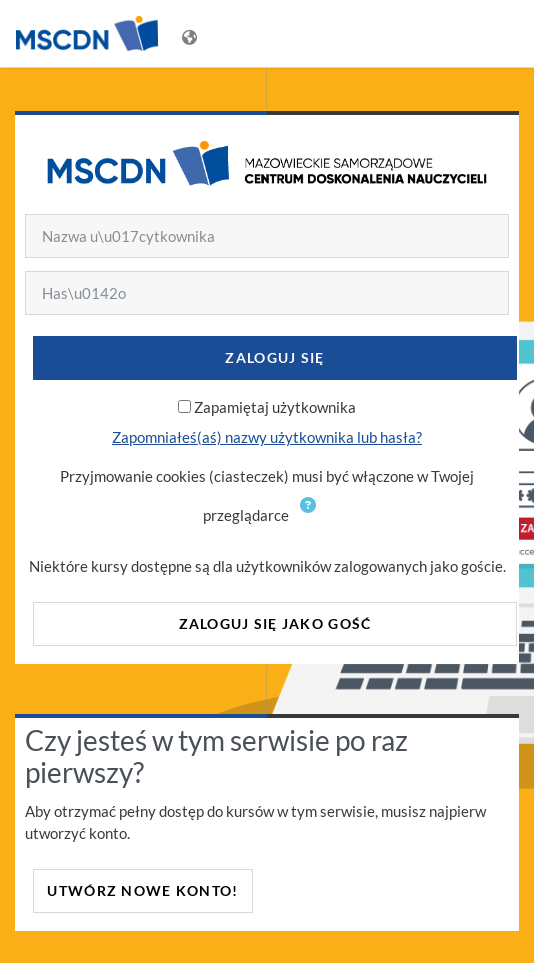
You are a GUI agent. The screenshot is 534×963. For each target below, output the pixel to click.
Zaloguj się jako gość (275, 623)
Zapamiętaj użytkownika (275, 407)
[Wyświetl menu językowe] (191, 33)
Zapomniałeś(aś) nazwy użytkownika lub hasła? (267, 437)
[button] (312, 517)
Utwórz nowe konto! (142, 890)
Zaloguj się (274, 357)
